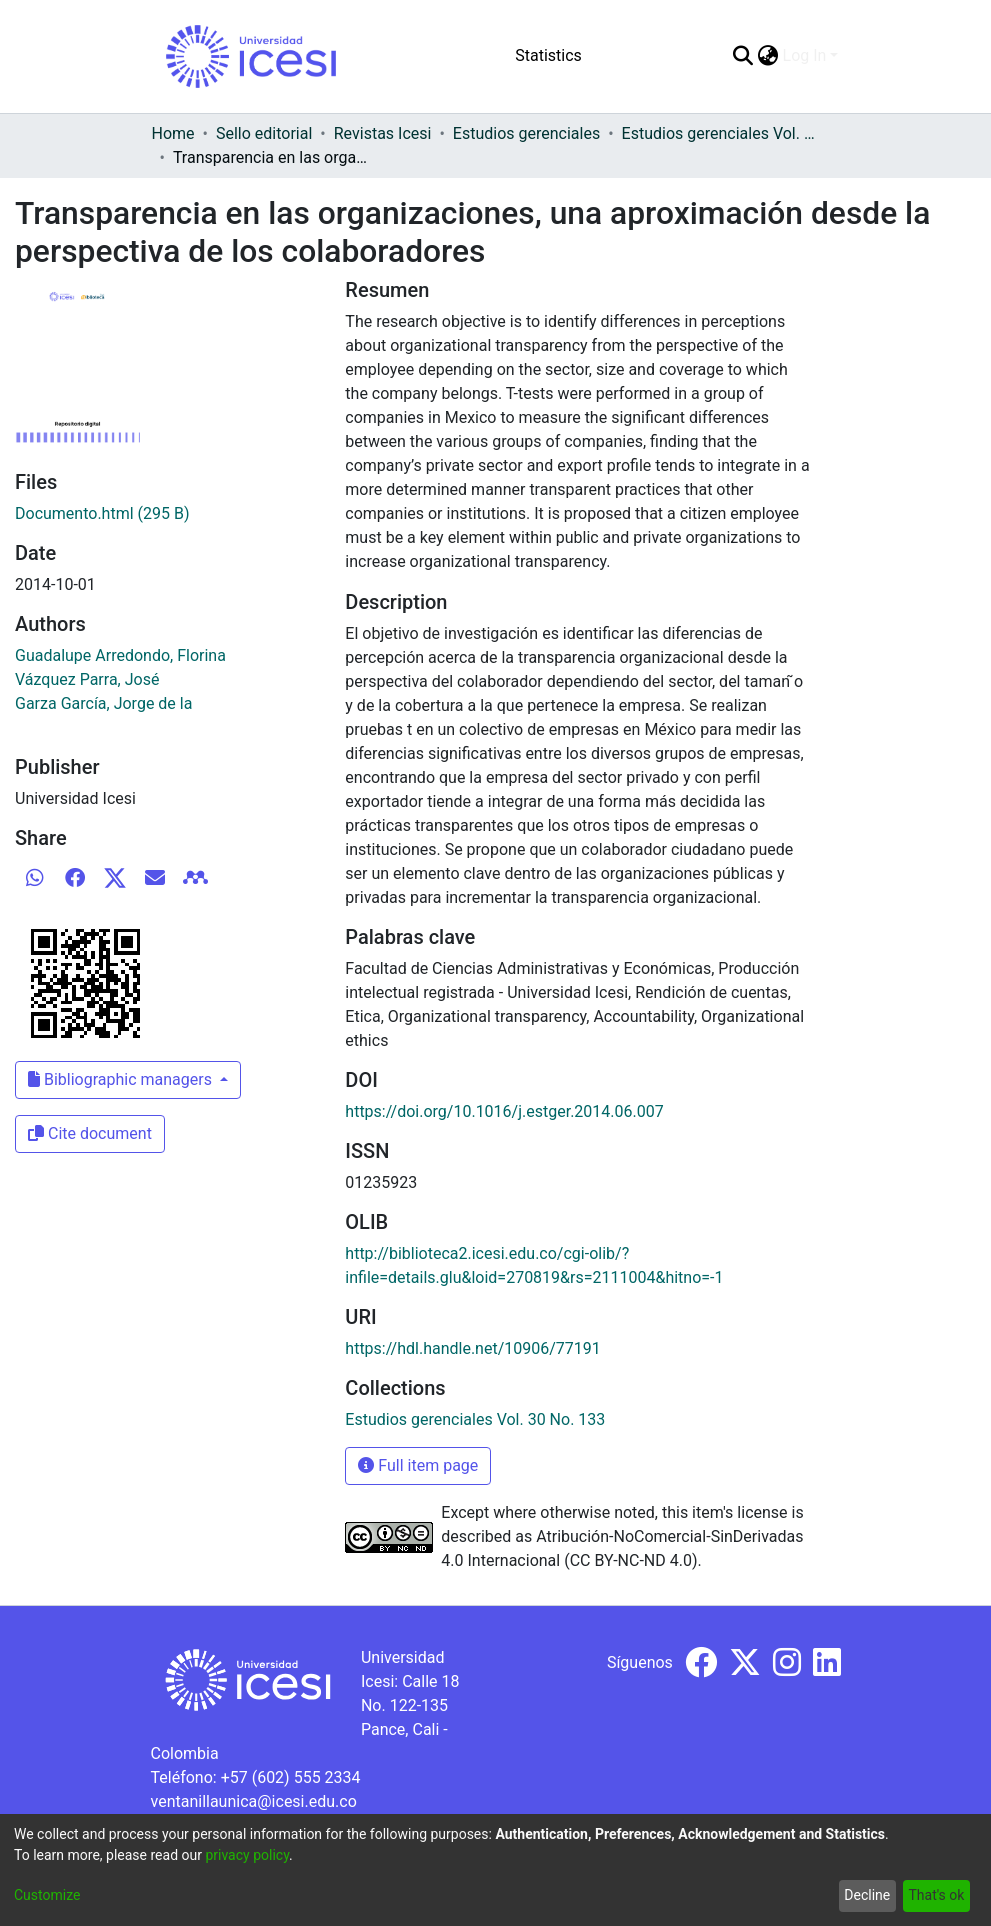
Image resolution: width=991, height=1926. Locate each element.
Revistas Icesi (383, 133)
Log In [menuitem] (805, 55)
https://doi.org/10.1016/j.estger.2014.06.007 (504, 1111)
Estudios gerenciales (526, 133)
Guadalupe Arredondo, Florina (120, 655)
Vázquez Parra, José (87, 679)
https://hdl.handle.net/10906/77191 (472, 1348)
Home (173, 133)
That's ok (936, 1895)
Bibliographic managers (122, 1079)
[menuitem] (768, 56)
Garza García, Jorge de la (103, 703)
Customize (47, 1895)
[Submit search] (743, 56)
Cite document (90, 1133)
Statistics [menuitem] (548, 55)
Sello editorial (264, 133)
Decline (867, 1895)
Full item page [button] (418, 1465)
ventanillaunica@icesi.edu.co (254, 1801)
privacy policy (247, 1855)
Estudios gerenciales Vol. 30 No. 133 (722, 133)
